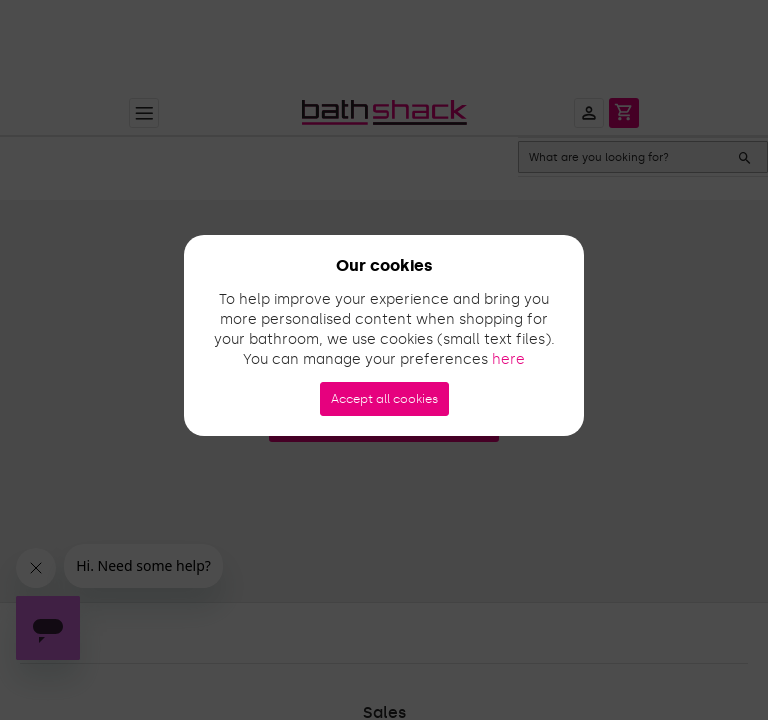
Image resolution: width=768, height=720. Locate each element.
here (508, 359)
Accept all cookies (384, 399)
